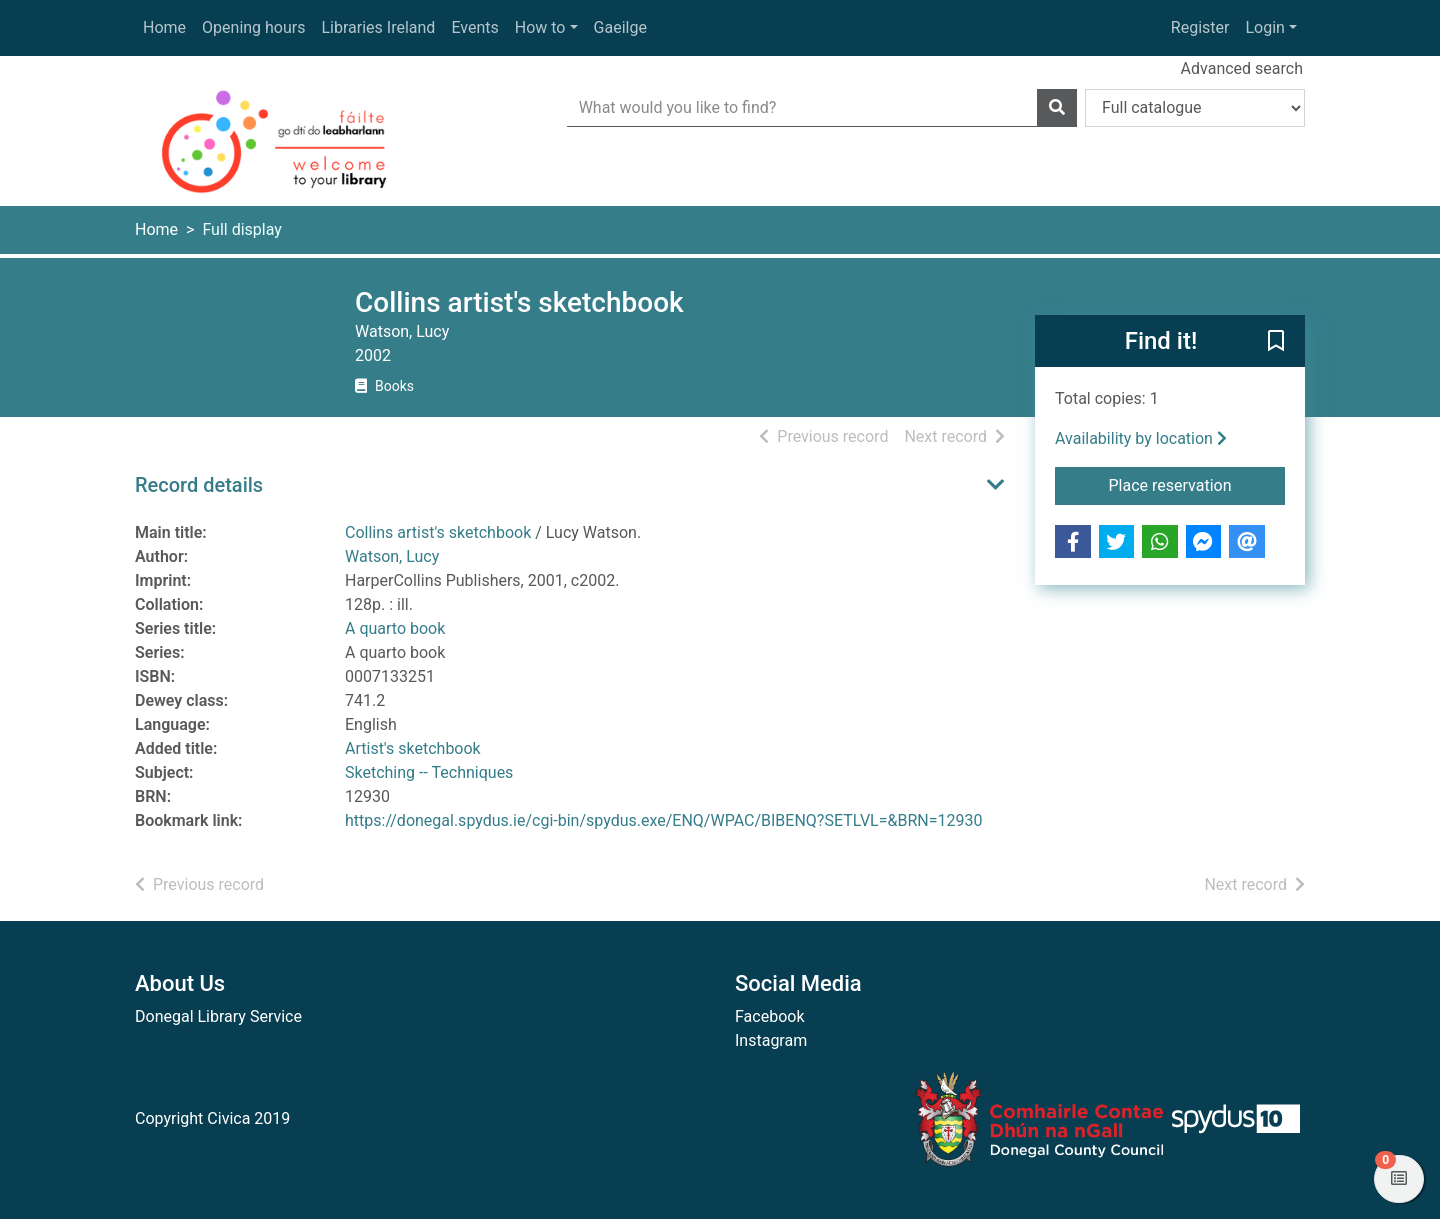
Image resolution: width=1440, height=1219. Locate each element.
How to (540, 27)
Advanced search (1242, 68)
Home (164, 27)
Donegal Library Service (218, 1016)
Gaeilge (620, 27)
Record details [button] (199, 485)
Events (474, 27)
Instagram (771, 1040)
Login (1264, 27)
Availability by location (1141, 438)
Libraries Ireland (379, 27)
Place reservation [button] (1197, 484)
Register (1200, 27)
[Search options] (1195, 108)
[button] (1276, 342)
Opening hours (253, 27)
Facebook (769, 1016)
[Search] (1057, 108)
